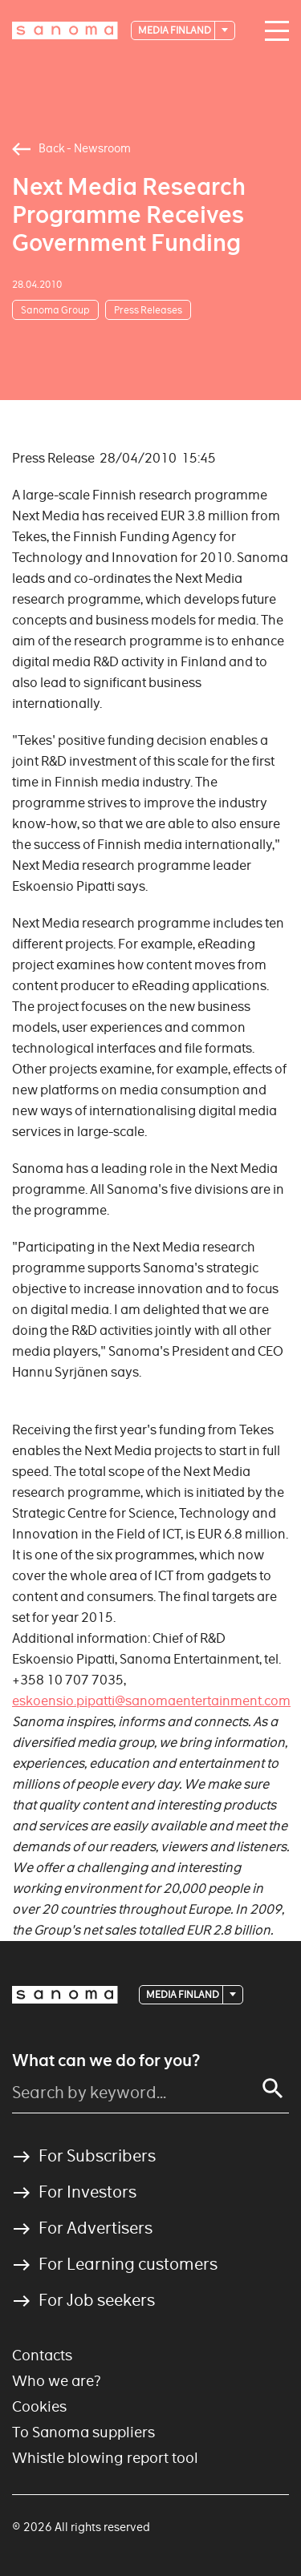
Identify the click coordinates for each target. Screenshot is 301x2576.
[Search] (273, 2089)
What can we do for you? (106, 2060)
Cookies (39, 2406)
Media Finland (175, 30)
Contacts (42, 2355)
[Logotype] (65, 30)
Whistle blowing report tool (105, 2458)
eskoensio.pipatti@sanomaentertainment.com (151, 1700)
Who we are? (56, 2381)
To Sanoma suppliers (83, 2432)
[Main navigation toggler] (273, 31)
